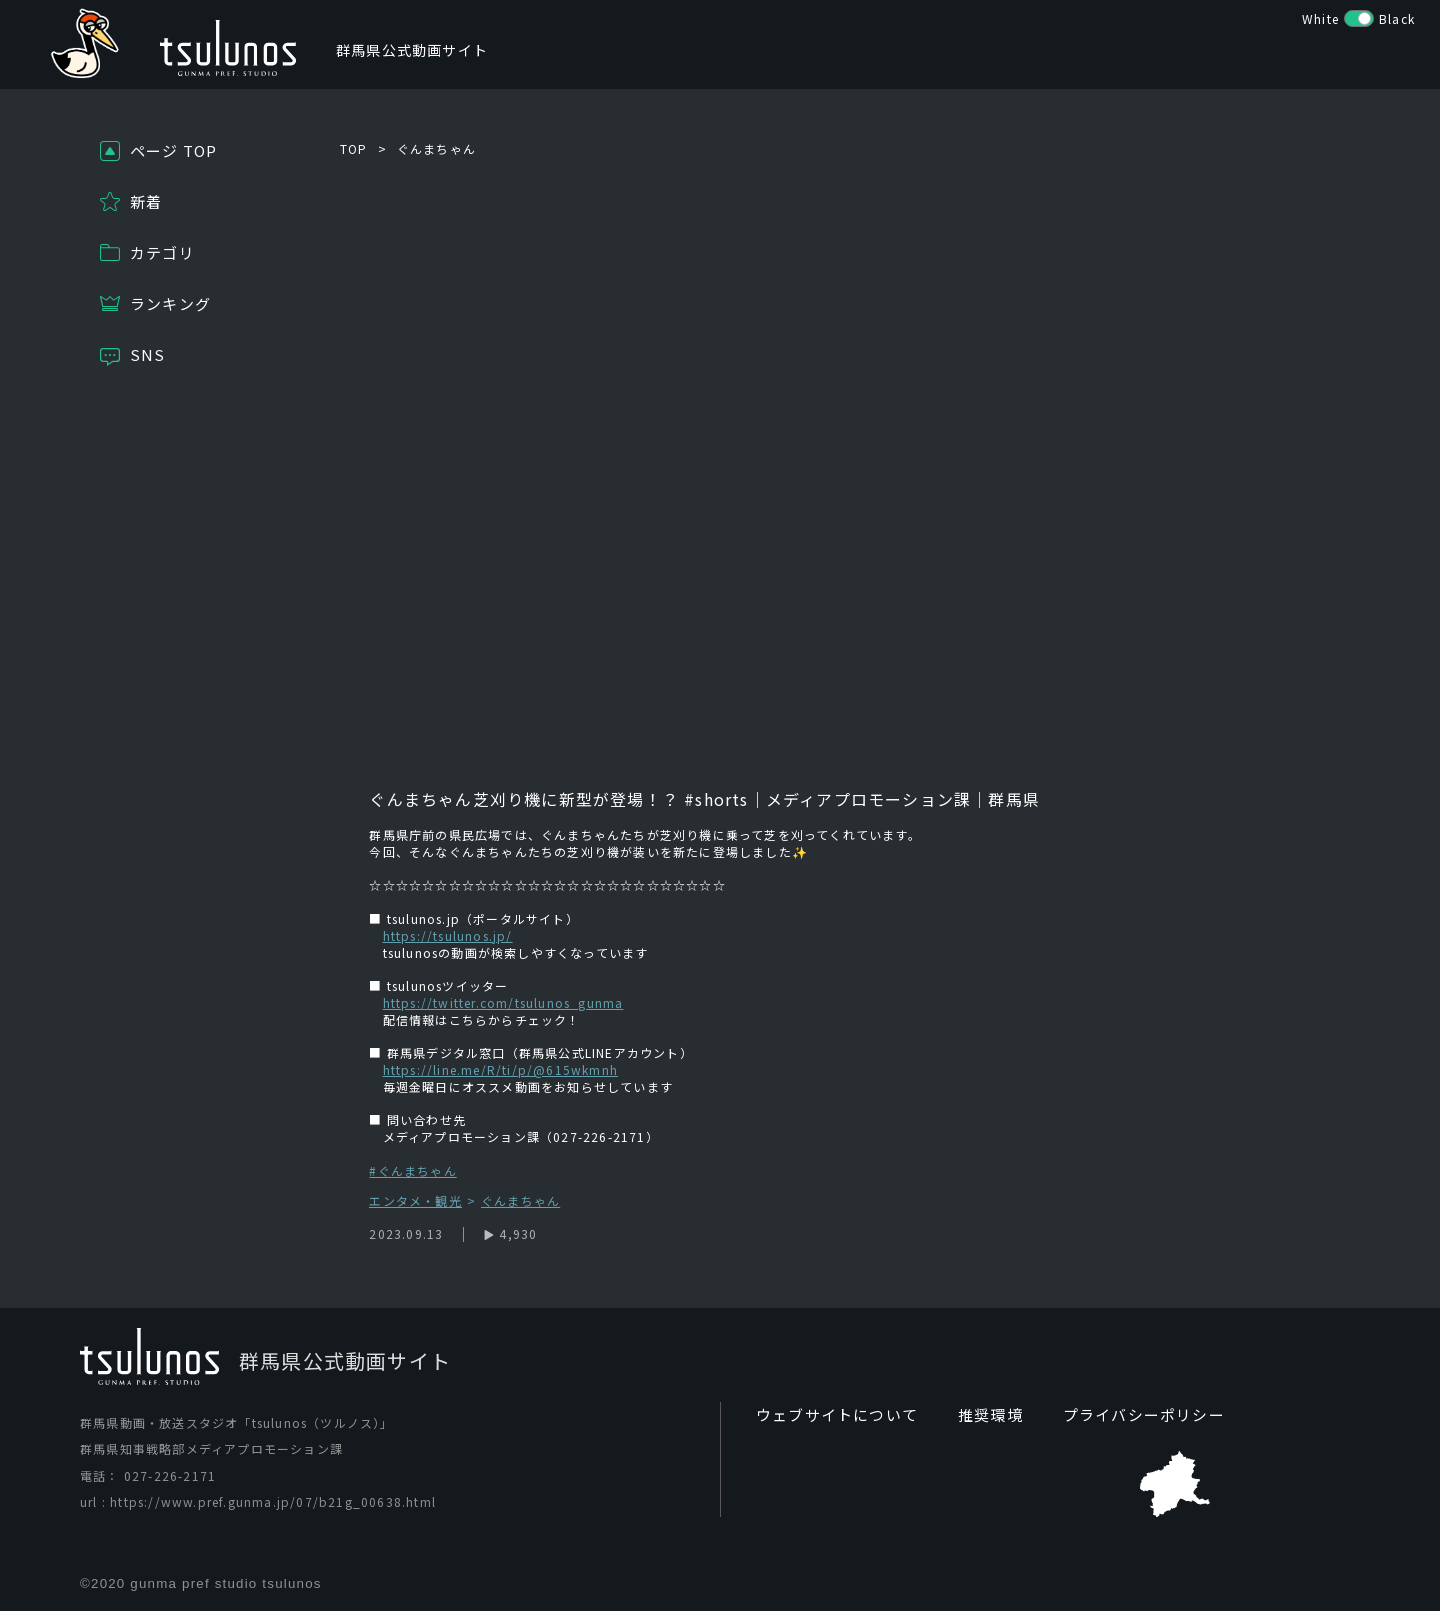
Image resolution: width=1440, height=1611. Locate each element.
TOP (354, 148)
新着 (146, 201)
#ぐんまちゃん (412, 1170)
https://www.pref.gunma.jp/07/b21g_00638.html (273, 1502)
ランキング (170, 303)
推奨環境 (978, 1415)
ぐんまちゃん (436, 148)
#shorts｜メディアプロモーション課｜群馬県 (859, 799)
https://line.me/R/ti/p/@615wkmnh (500, 1069)
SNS (148, 354)
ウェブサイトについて (832, 1415)
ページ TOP (173, 150)
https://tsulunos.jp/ (448, 935)
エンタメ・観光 (415, 1201)
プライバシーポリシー (1125, 1415)
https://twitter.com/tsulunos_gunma (503, 1002)
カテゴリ (162, 252)
